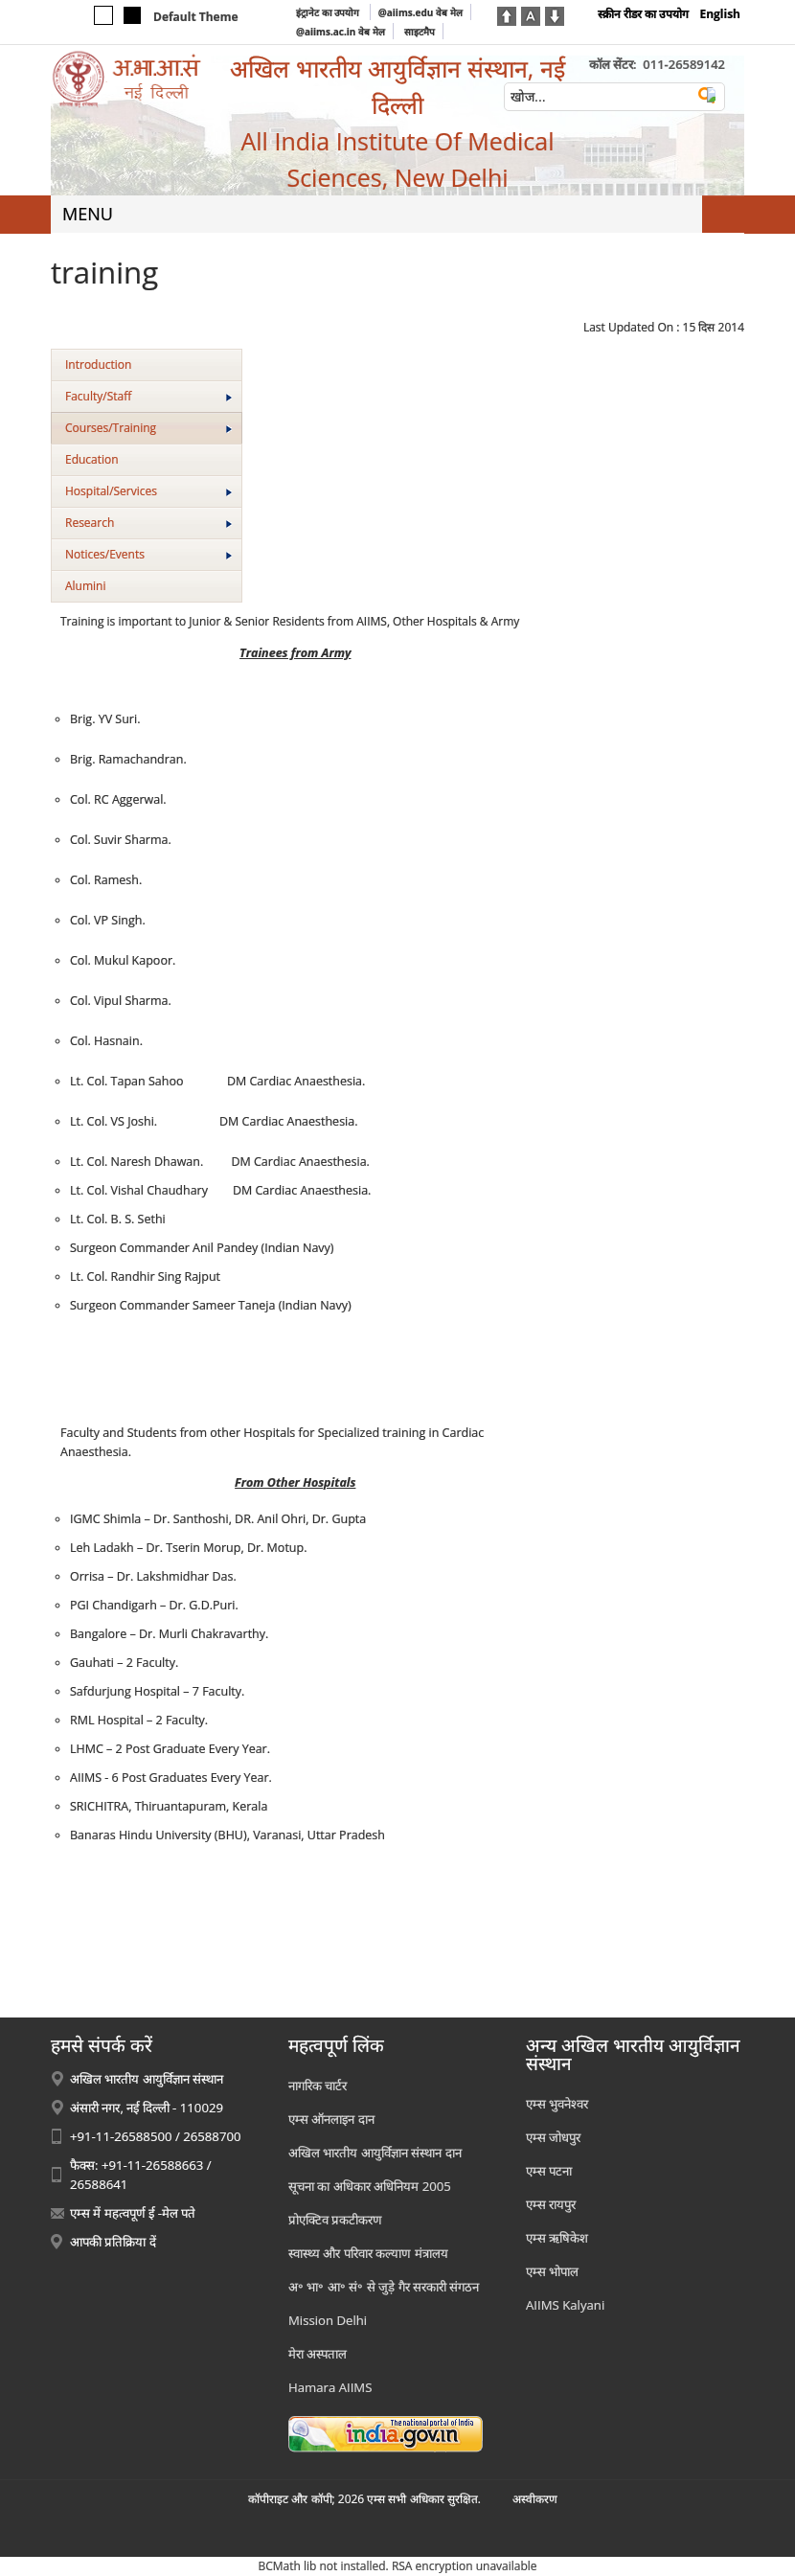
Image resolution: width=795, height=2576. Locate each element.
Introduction (98, 364)
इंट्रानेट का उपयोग (329, 12)
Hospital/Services (148, 491)
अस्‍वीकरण (534, 2499)
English (719, 14)
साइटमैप (419, 31)
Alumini (85, 586)
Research (148, 522)
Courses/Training (148, 428)
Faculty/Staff (148, 396)
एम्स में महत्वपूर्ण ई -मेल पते (132, 2213)
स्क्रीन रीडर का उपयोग (643, 14)
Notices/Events (148, 554)
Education (92, 459)
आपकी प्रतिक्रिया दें (113, 2241)
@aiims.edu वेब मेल (420, 12)
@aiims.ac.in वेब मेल (340, 31)
